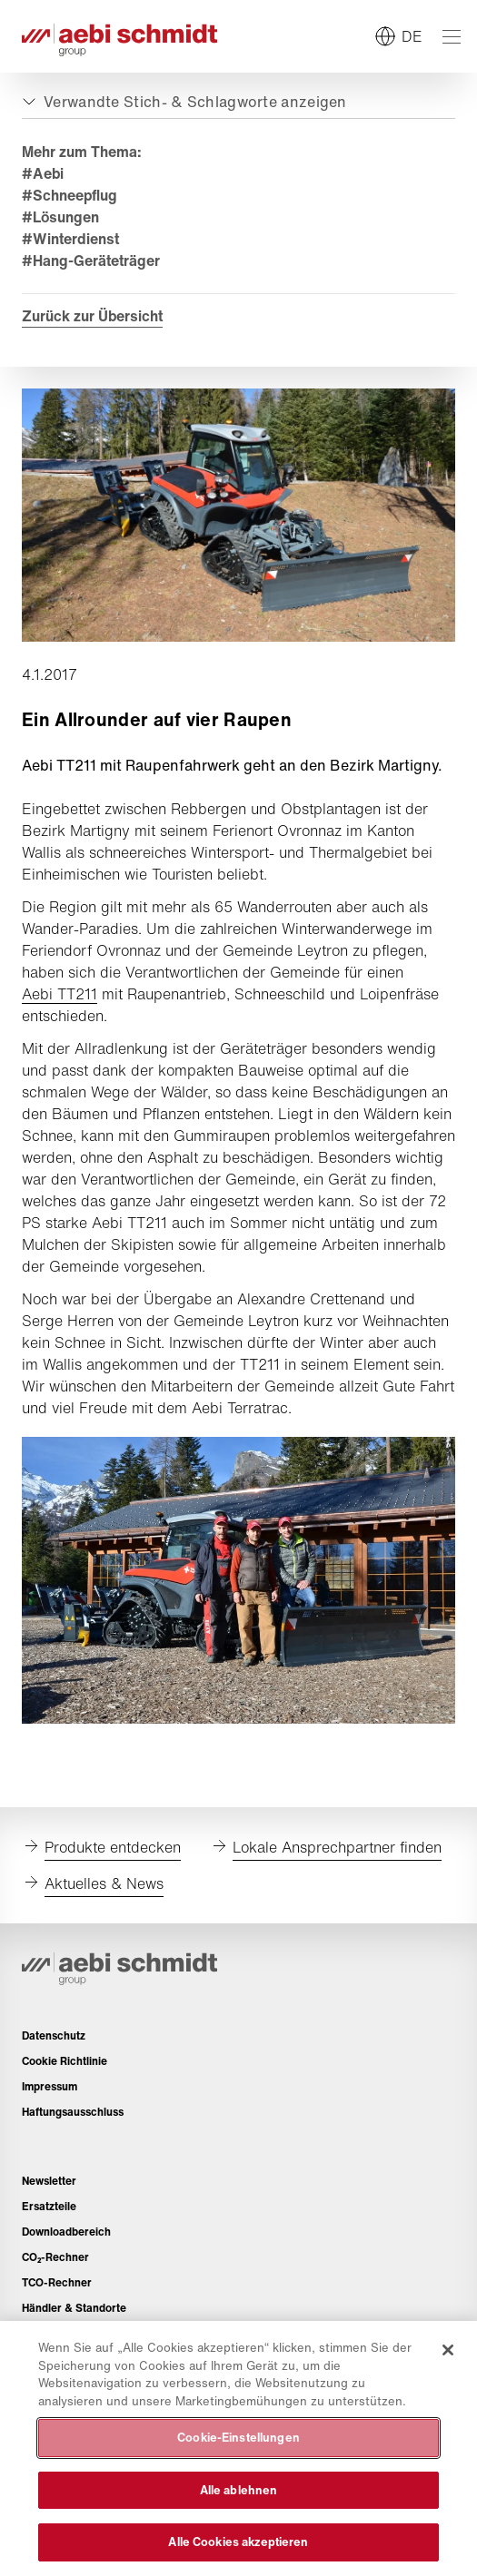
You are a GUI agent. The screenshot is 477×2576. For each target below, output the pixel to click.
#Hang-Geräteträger (91, 260)
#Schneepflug (69, 195)
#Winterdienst (70, 239)
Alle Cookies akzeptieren (238, 2542)
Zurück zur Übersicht (92, 316)
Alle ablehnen (239, 2490)
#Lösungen (60, 217)
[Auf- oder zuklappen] (182, 102)
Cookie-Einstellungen (238, 2437)
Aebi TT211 (59, 994)
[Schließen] (448, 2350)
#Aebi (43, 173)
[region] (238, 2448)
